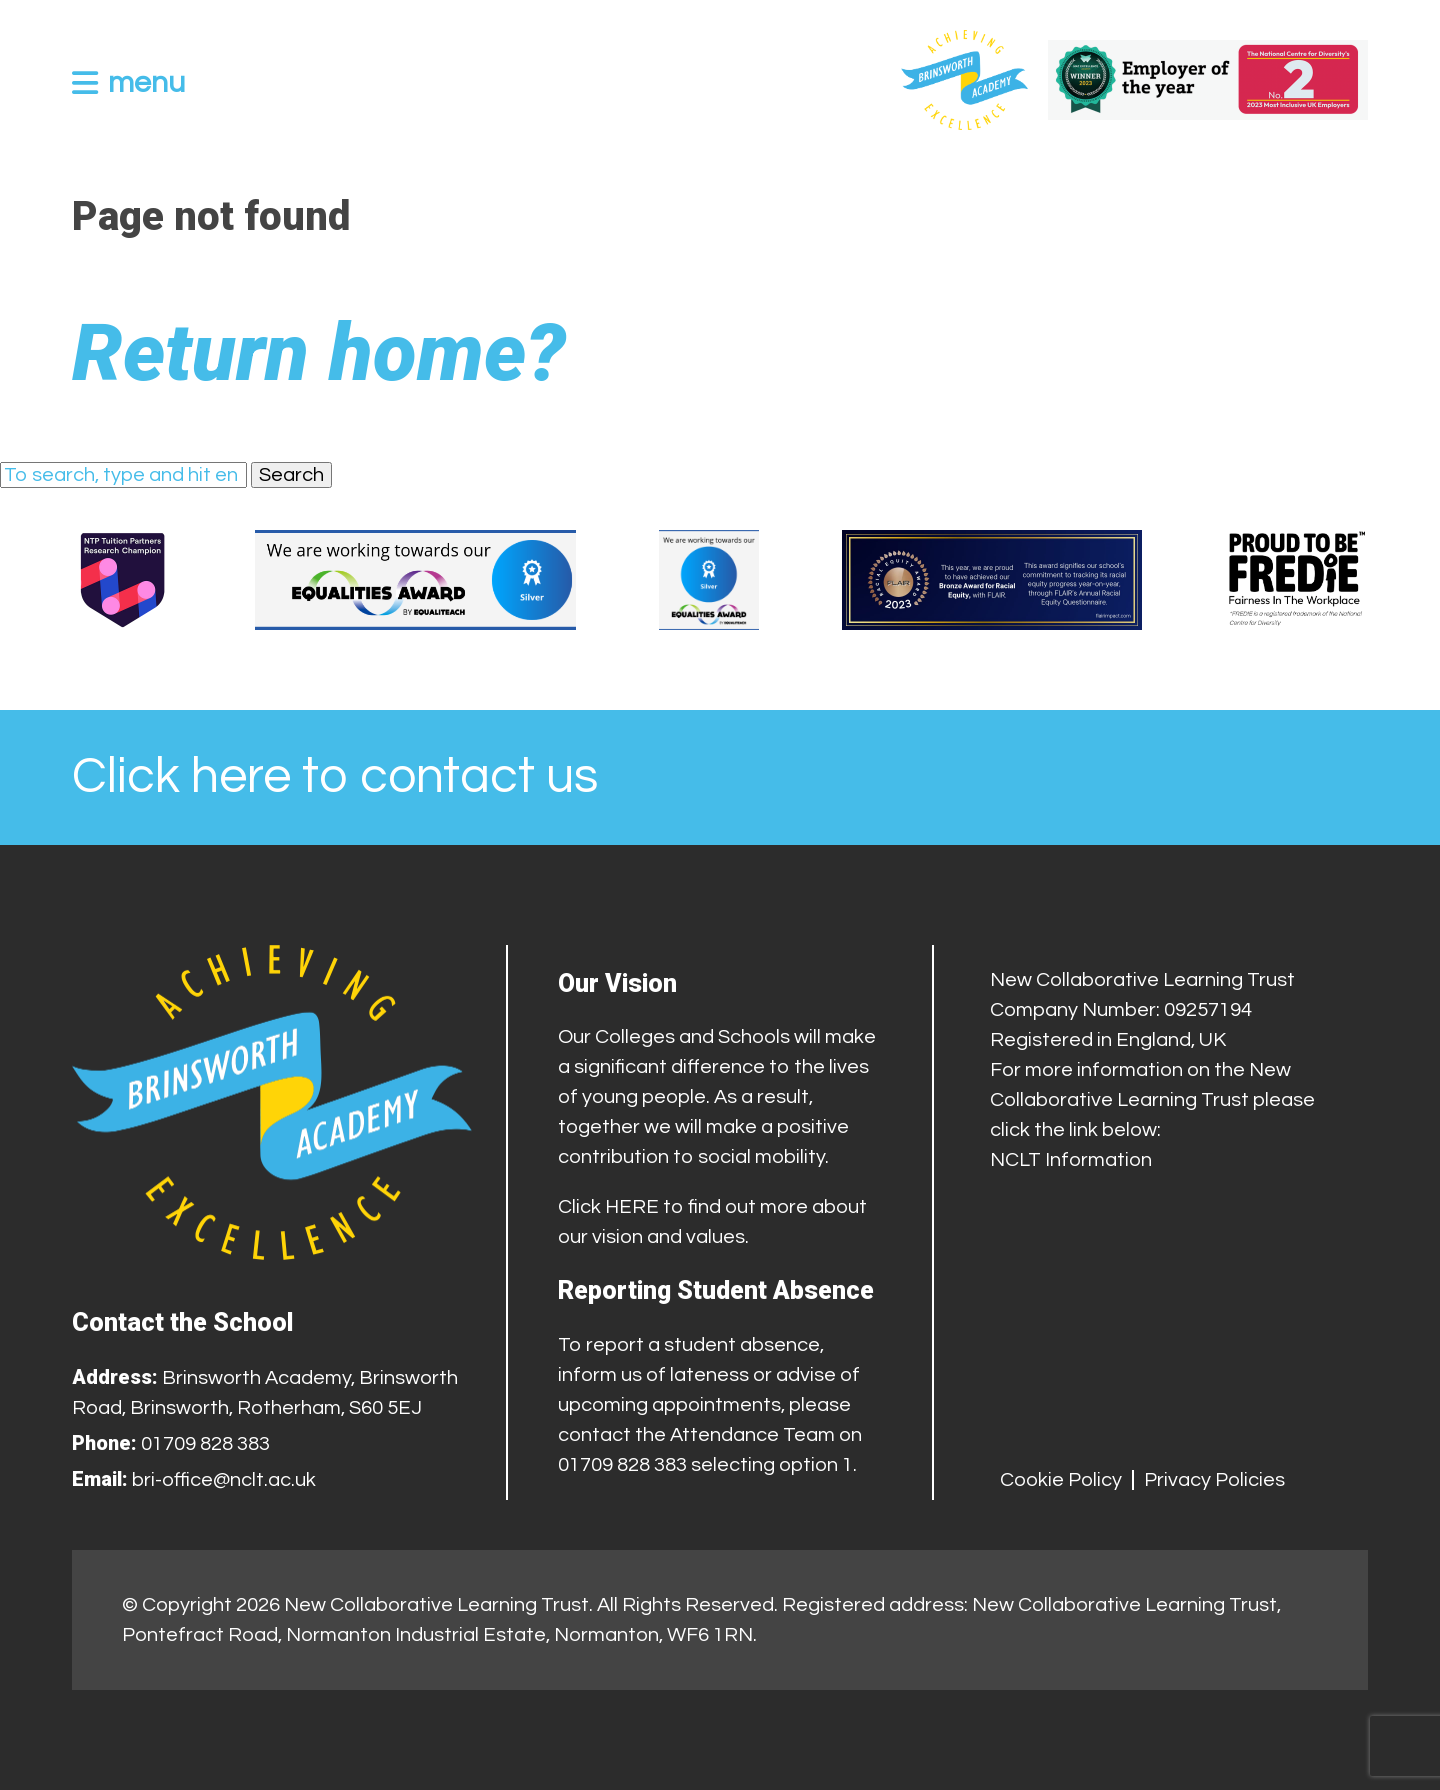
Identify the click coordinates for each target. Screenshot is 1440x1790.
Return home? (319, 353)
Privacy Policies (1214, 1480)
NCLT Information (1071, 1160)
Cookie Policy (1061, 1480)
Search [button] (291, 475)
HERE (632, 1207)
